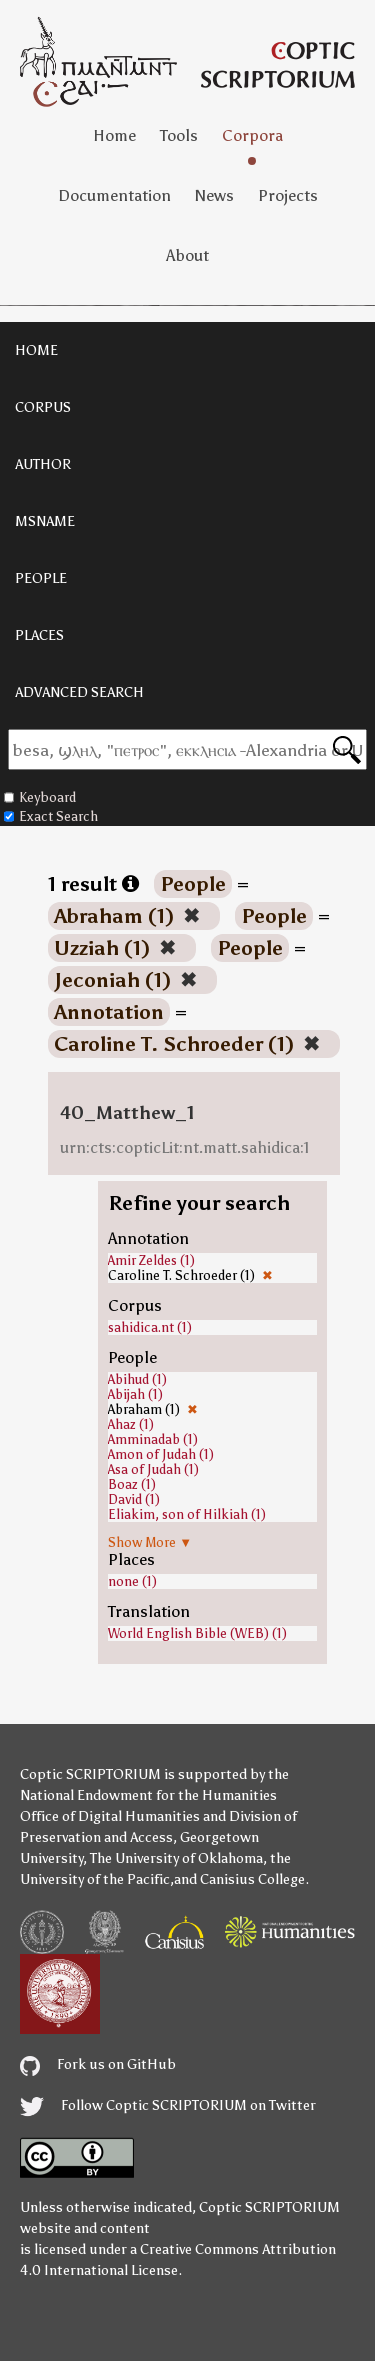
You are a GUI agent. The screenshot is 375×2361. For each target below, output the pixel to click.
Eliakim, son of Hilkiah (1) (187, 1514)
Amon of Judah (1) (161, 1454)
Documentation (114, 195)
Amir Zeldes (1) (151, 1260)
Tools (179, 135)
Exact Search (51, 816)
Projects (288, 195)
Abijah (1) (135, 1394)
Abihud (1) (137, 1379)
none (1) (132, 1581)
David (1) (134, 1499)
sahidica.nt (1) (150, 1327)
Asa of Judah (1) (153, 1469)
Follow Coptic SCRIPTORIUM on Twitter (168, 2105)
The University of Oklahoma (176, 1858)
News (214, 195)
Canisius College (252, 1879)
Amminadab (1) (153, 1439)
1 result (93, 884)
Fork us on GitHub (98, 2064)
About (187, 255)
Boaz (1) (132, 1484)
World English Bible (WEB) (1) (197, 1633)
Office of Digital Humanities (110, 1816)
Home (114, 135)
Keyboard (40, 797)
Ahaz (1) (131, 1424)
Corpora (252, 135)
